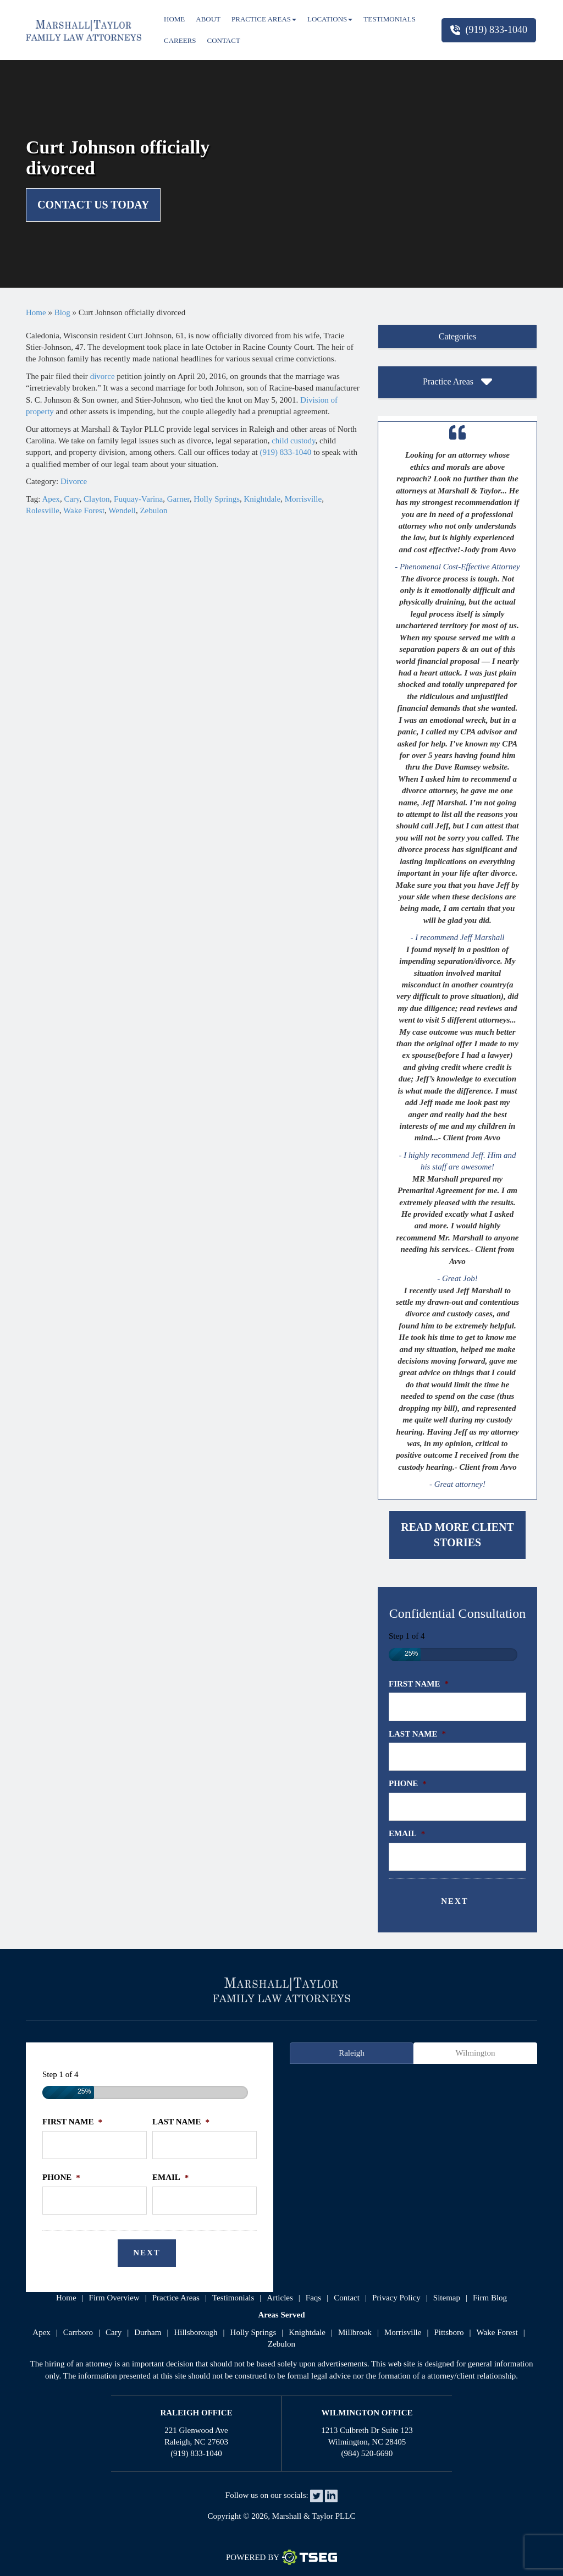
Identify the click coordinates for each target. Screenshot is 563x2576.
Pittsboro (448, 2332)
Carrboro (78, 2332)
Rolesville (42, 510)
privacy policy (396, 2297)
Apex (51, 499)
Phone (408, 1783)
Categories (457, 336)
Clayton (97, 499)
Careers (180, 40)
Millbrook (355, 2332)
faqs (313, 2297)
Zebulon (153, 510)
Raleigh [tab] (352, 2052)
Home (174, 19)
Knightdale (262, 499)
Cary (71, 499)
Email (407, 1833)
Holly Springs (217, 499)
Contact (223, 40)
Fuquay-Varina (138, 499)
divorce (102, 376)
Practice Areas (263, 19)
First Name (419, 1683)
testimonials (233, 2297)
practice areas (176, 2297)
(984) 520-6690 (367, 2453)
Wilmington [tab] (475, 2052)
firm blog (490, 2297)
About (208, 19)
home (66, 2297)
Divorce (73, 481)
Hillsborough (195, 2332)
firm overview (114, 2297)
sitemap (446, 2297)
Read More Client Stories (457, 1535)
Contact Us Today (93, 205)
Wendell (122, 510)
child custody (293, 440)
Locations (329, 19)
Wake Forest (83, 510)
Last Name (417, 1733)
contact (347, 2297)
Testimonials (389, 19)
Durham (147, 2332)
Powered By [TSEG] (281, 2557)
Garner (178, 499)
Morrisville (303, 499)
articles (279, 2297)
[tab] (457, 337)
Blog (62, 312)
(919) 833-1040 (488, 29)
